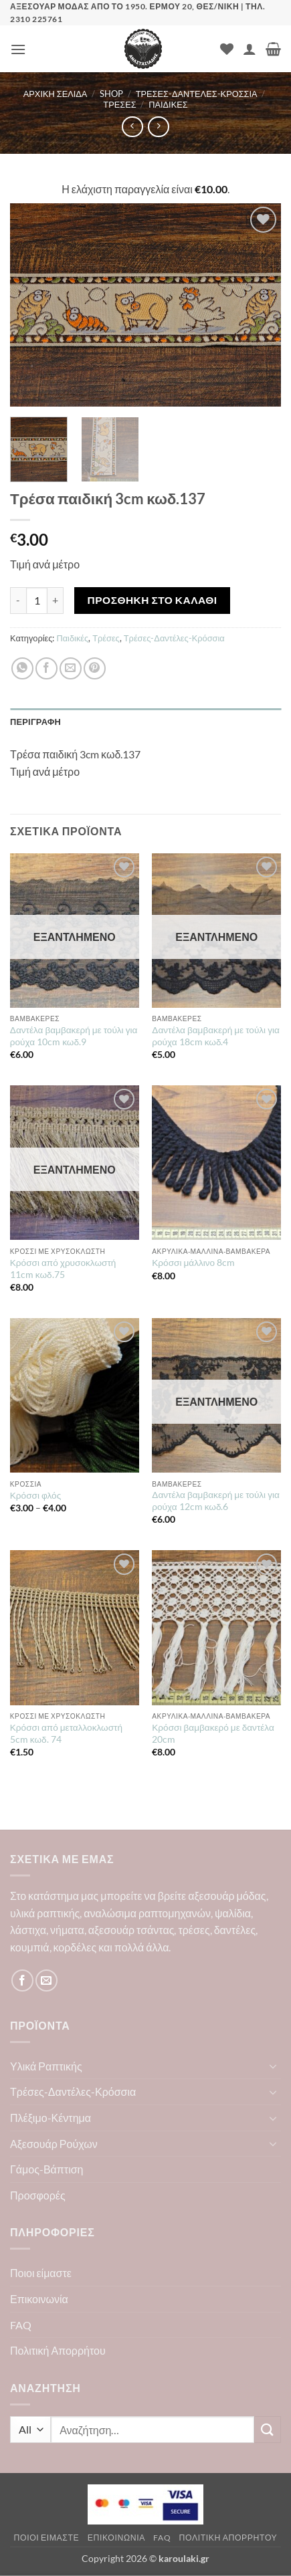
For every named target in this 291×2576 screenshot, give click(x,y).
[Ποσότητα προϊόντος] (36, 600)
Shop (111, 93)
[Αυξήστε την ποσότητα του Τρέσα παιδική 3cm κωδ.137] (55, 600)
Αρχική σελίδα (55, 93)
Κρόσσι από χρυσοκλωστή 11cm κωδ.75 (63, 1268)
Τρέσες (119, 104)
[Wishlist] (226, 49)
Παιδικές (168, 104)
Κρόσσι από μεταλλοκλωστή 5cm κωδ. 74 (66, 1733)
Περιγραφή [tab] (35, 721)
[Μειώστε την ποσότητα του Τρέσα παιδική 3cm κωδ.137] (18, 600)
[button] (18, 49)
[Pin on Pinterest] (95, 668)
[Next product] (132, 126)
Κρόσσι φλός (35, 1495)
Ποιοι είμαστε (41, 2272)
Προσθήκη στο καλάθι (152, 600)
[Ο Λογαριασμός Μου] (249, 49)
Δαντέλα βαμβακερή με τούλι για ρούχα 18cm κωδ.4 (216, 1036)
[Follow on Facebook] (22, 1980)
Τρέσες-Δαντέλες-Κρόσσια (197, 93)
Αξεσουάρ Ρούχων (54, 2143)
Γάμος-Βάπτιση (47, 2169)
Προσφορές (38, 2195)
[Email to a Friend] (71, 668)
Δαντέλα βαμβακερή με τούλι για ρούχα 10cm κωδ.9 (74, 1036)
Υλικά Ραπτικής (46, 2066)
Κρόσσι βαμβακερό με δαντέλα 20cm (213, 1733)
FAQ (20, 2325)
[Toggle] (273, 2066)
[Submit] (267, 2429)
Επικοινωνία (39, 2298)
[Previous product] (158, 126)
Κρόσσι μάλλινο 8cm (193, 1262)
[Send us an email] (46, 1980)
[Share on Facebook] (46, 668)
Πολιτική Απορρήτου (58, 2350)
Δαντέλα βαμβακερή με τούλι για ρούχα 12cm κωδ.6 (216, 1500)
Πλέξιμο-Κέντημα (50, 2117)
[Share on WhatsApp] (22, 668)
